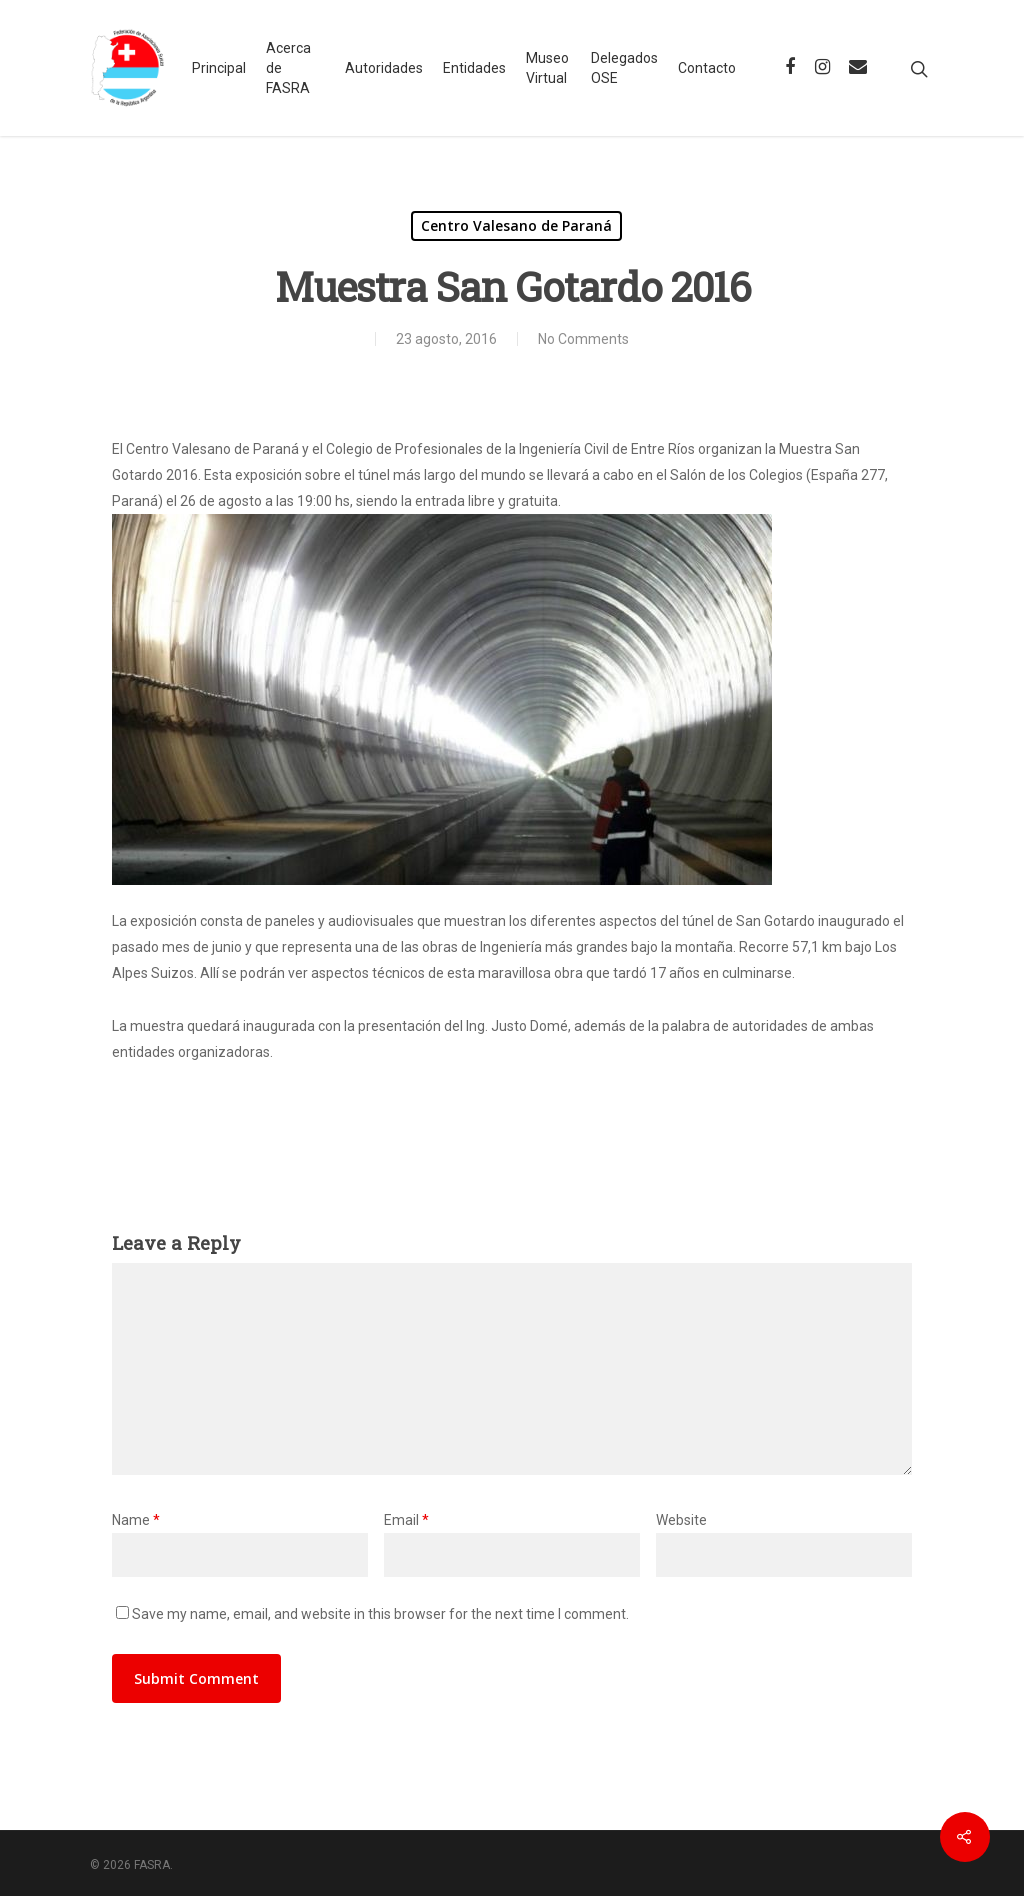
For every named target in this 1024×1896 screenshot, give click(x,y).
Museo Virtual (547, 68)
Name (136, 1520)
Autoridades (384, 68)
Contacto (707, 68)
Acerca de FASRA (288, 68)
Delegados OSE (624, 68)
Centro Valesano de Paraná (516, 225)
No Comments (583, 339)
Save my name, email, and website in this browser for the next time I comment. (380, 1614)
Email (406, 1520)
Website (681, 1520)
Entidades (474, 68)
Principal (219, 68)
